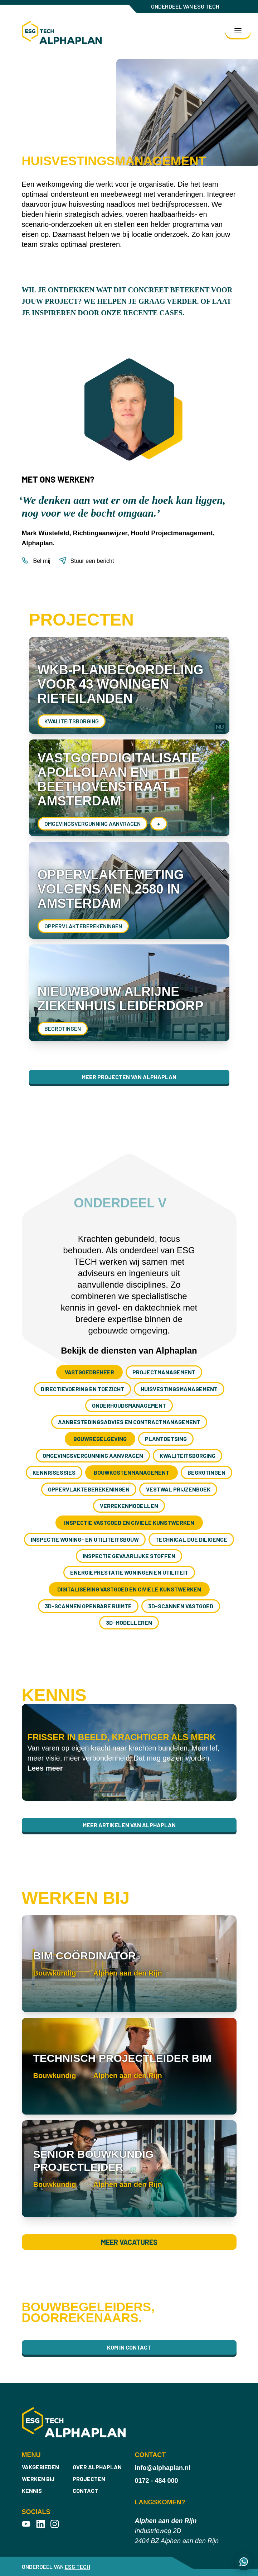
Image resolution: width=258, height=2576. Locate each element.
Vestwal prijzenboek (178, 1489)
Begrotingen (62, 1028)
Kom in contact (129, 2347)
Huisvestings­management (179, 1388)
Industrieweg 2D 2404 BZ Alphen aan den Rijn (177, 2530)
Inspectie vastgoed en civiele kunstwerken (129, 1522)
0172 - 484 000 (156, 2480)
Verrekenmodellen (129, 1505)
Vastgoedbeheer (89, 1372)
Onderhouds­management (129, 1405)
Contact (85, 2490)
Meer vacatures (129, 2242)
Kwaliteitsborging (71, 721)
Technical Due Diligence (191, 1539)
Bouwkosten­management (131, 1472)
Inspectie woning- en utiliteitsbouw (85, 1539)
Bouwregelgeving (100, 1438)
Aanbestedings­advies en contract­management (129, 1421)
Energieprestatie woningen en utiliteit (129, 1572)
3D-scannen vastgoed (180, 1606)
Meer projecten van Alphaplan (129, 1076)
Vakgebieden (40, 2467)
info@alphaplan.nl (163, 2467)
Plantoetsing (166, 1438)
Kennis (32, 2490)
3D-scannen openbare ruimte (88, 1606)
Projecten (89, 2478)
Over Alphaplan (97, 2467)
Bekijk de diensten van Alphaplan (129, 1350)
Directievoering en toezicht (82, 1388)
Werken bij (38, 2478)
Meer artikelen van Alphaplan (129, 1824)
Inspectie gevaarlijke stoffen (129, 1555)
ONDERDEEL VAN (185, 6)
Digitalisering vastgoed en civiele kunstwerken (129, 1589)
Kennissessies (54, 1472)
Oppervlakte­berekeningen (83, 926)
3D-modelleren (129, 1622)
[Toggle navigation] (238, 31)
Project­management (163, 1372)
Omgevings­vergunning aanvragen (92, 823)
